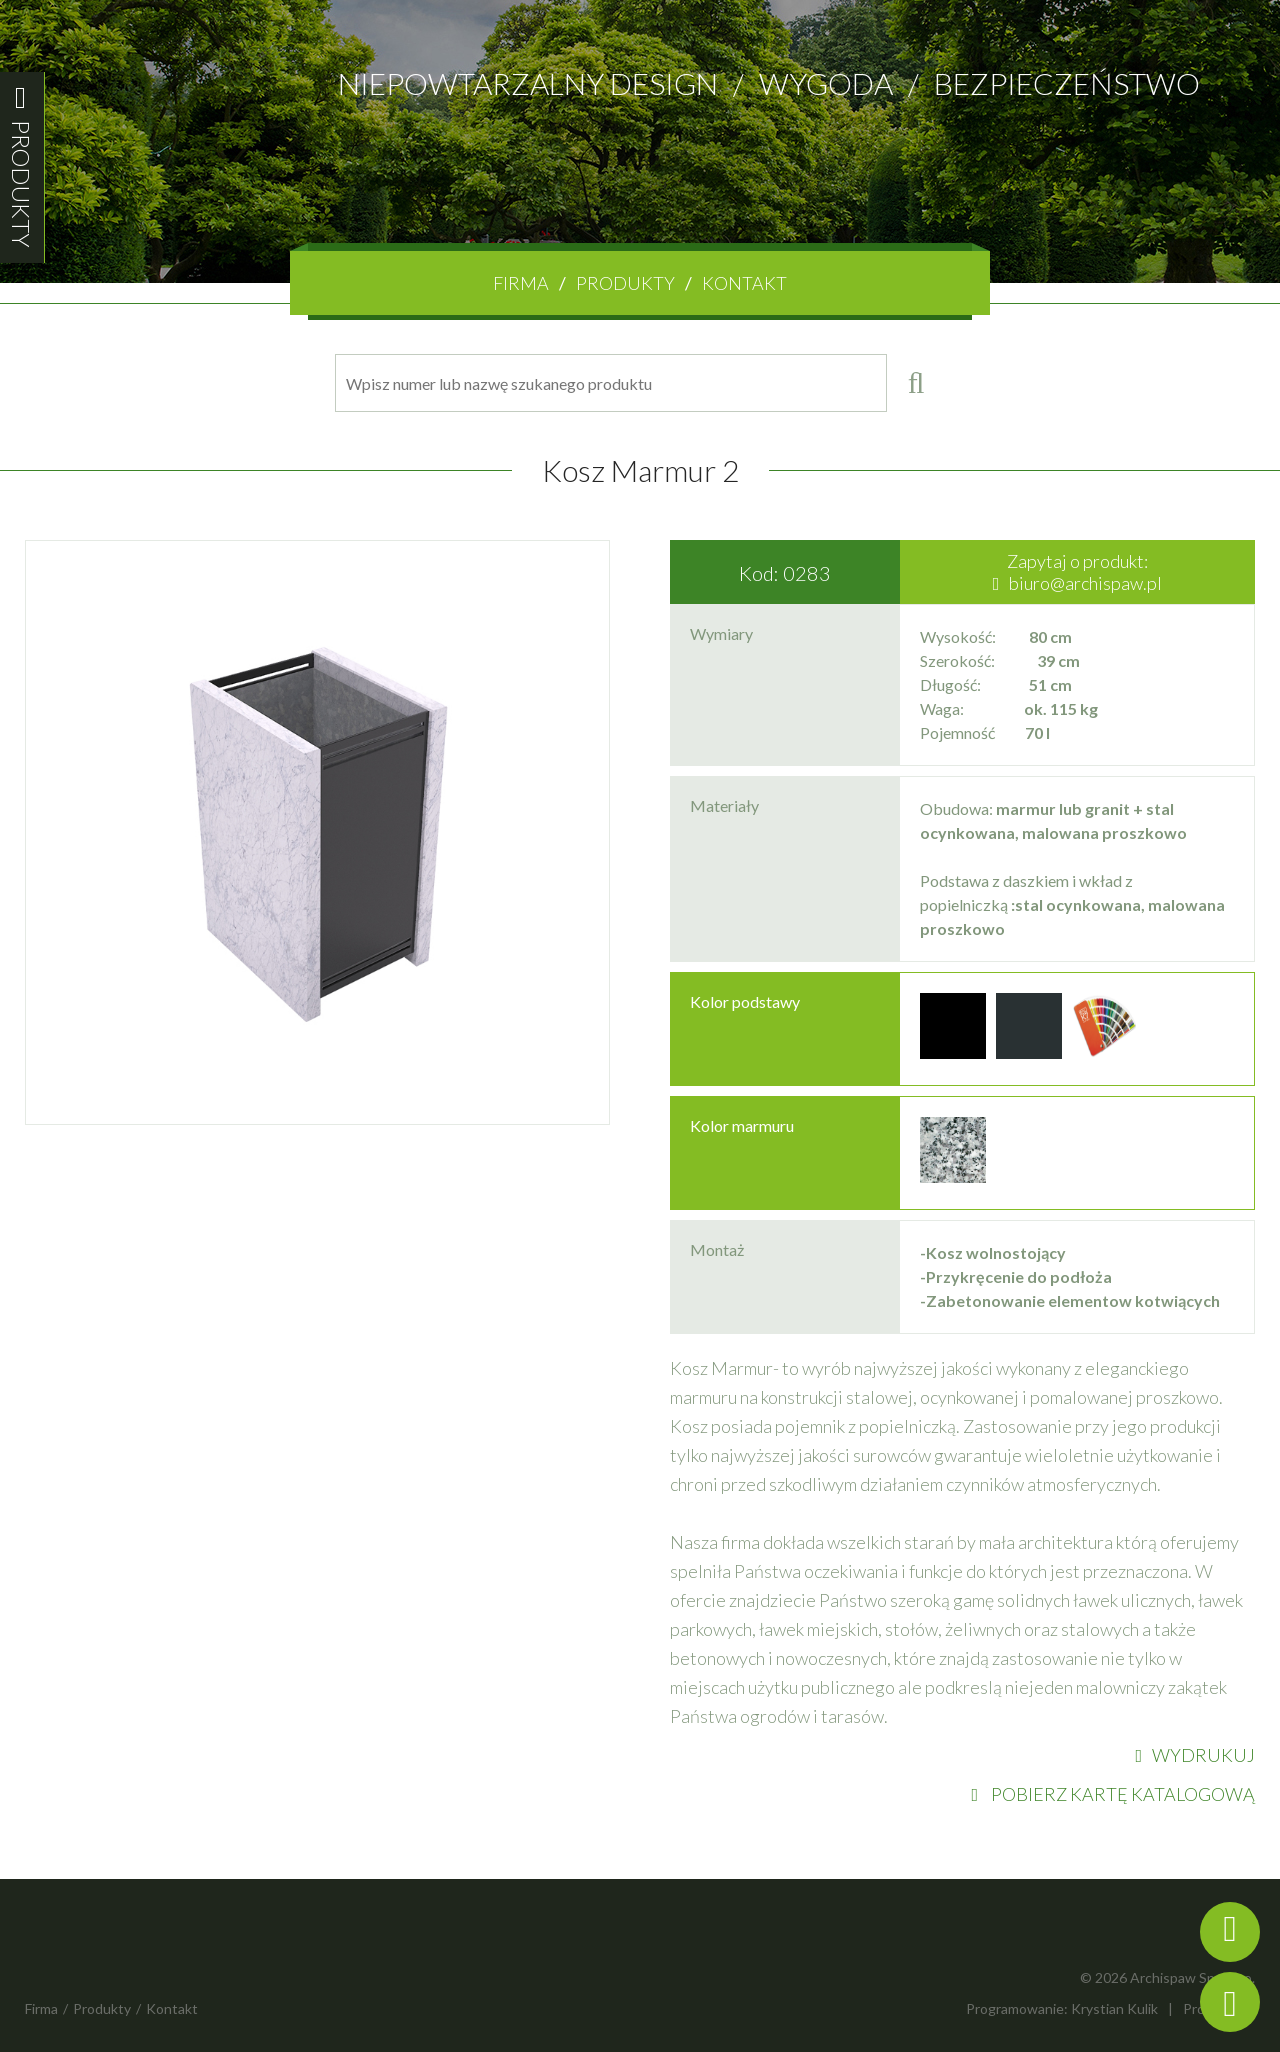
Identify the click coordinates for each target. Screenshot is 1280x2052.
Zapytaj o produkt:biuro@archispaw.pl (1078, 572)
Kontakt (744, 283)
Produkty (625, 283)
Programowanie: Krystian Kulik (1062, 2008)
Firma (521, 283)
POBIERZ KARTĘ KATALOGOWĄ (1113, 1794)
